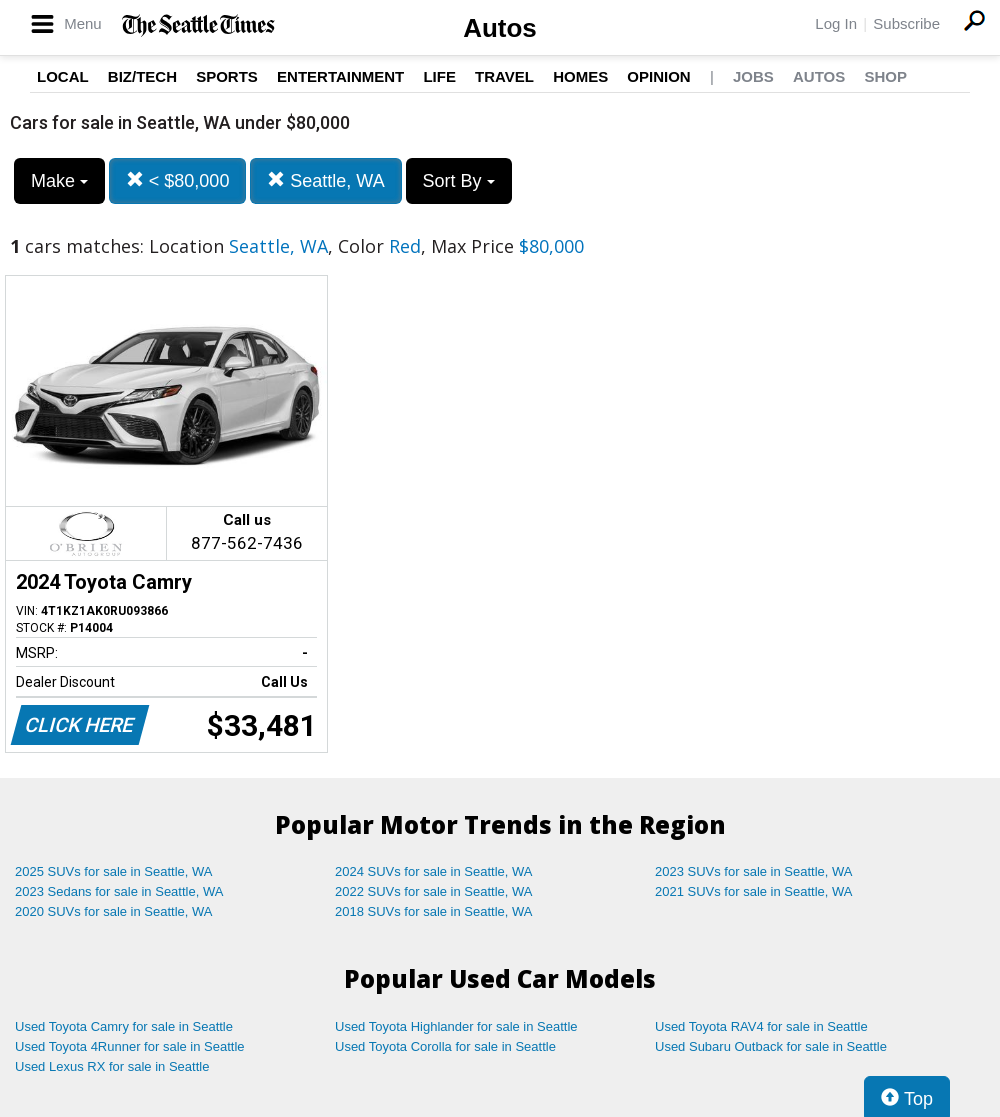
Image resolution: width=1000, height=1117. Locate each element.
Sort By (459, 181)
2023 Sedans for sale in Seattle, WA (119, 891)
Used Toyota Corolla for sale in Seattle (445, 1046)
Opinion (658, 76)
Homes (580, 76)
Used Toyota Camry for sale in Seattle (124, 1026)
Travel (504, 76)
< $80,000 (178, 180)
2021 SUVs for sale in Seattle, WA (754, 891)
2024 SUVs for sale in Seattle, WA (434, 871)
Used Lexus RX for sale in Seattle (112, 1066)
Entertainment (340, 76)
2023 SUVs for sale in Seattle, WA (754, 871)
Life (439, 76)
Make (59, 181)
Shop (885, 76)
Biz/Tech (142, 76)
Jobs (753, 76)
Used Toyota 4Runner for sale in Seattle (130, 1046)
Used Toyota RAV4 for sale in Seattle (761, 1026)
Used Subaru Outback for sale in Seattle (771, 1046)
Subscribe (906, 23)
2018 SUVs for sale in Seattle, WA (434, 911)
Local (63, 76)
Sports (227, 76)
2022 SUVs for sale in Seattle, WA (434, 891)
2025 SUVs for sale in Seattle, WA (114, 871)
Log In (836, 23)
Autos (500, 28)
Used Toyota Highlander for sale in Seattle (456, 1026)
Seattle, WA (325, 180)
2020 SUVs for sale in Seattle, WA (114, 911)
